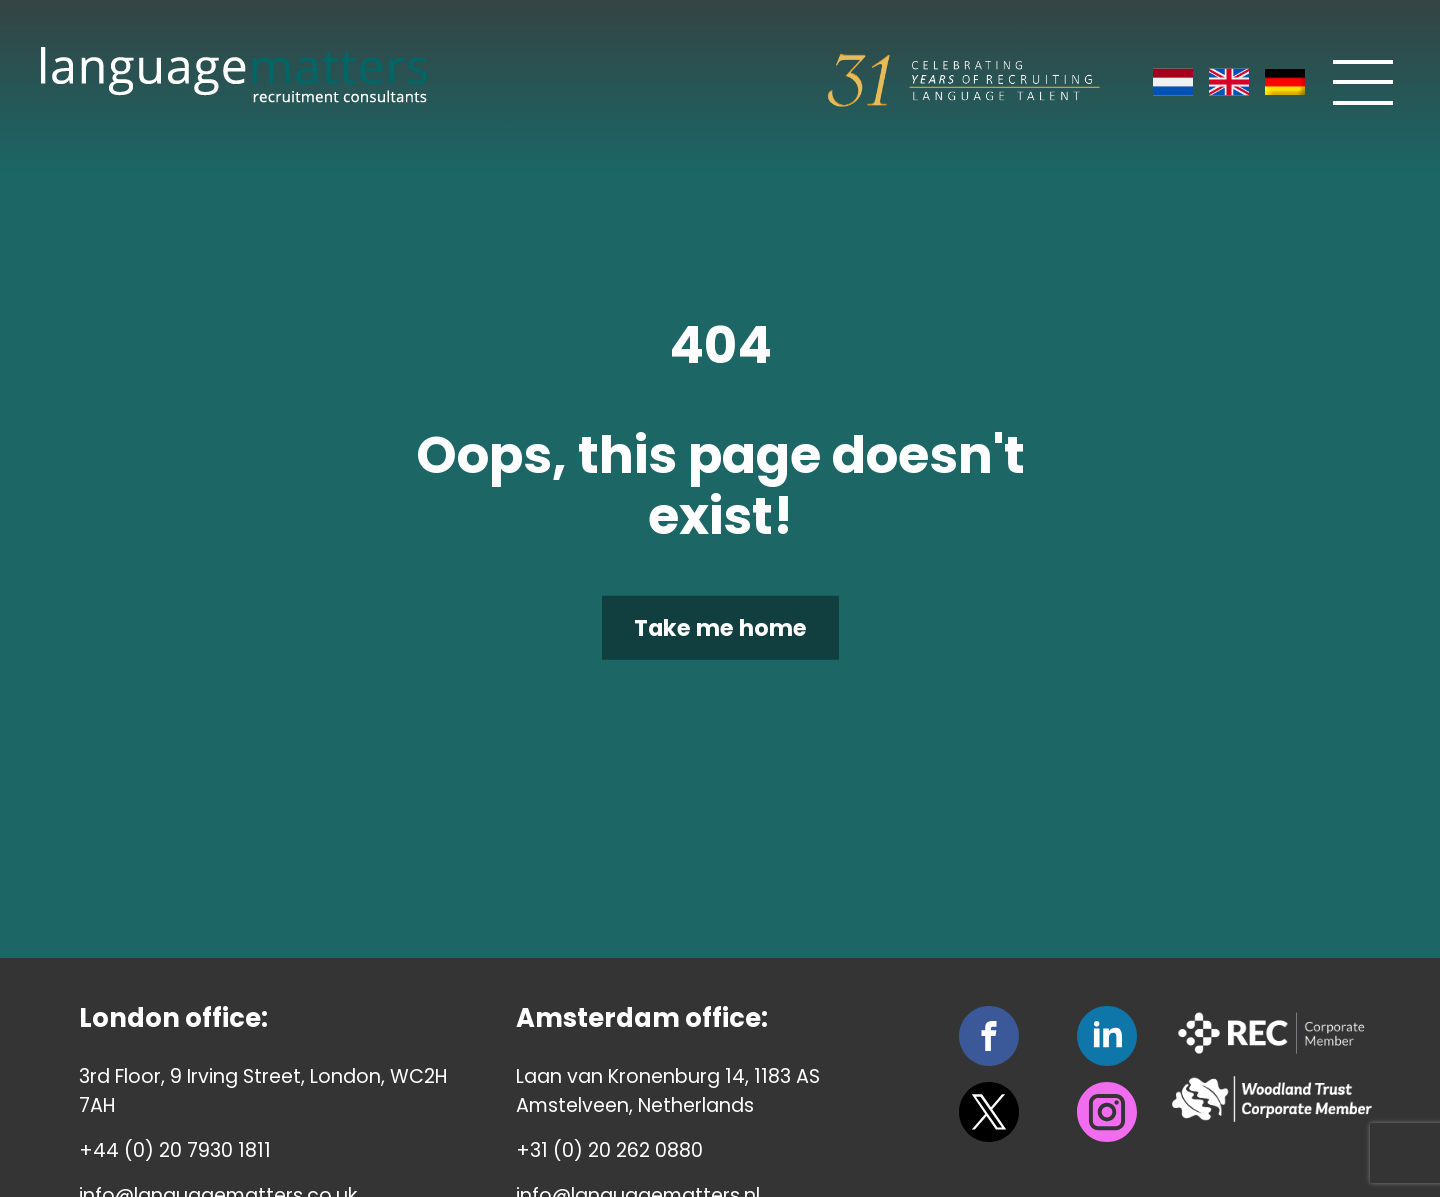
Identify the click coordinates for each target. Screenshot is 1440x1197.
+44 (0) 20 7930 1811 (175, 1150)
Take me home (720, 627)
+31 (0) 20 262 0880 (609, 1150)
